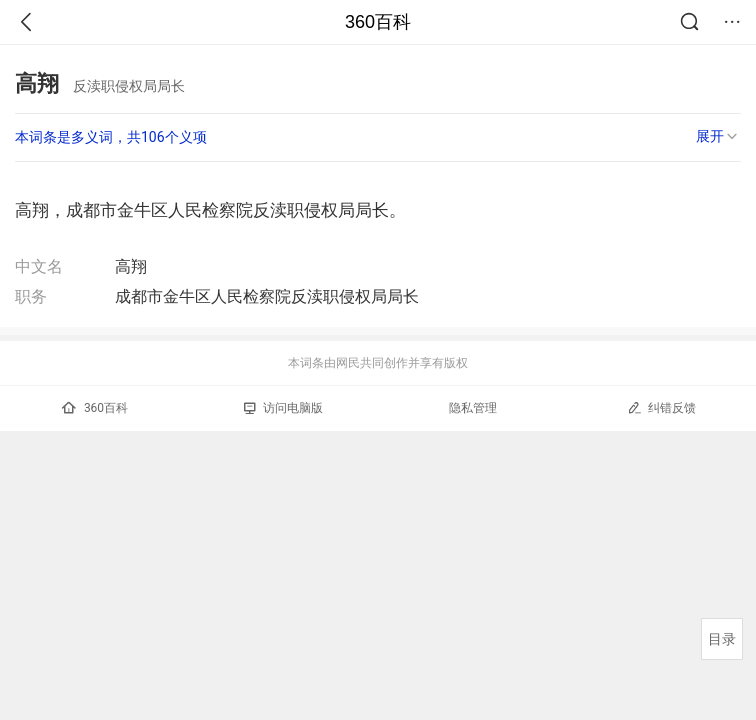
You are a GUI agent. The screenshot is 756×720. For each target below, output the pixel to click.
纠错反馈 (661, 407)
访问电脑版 (283, 408)
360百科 (378, 22)
